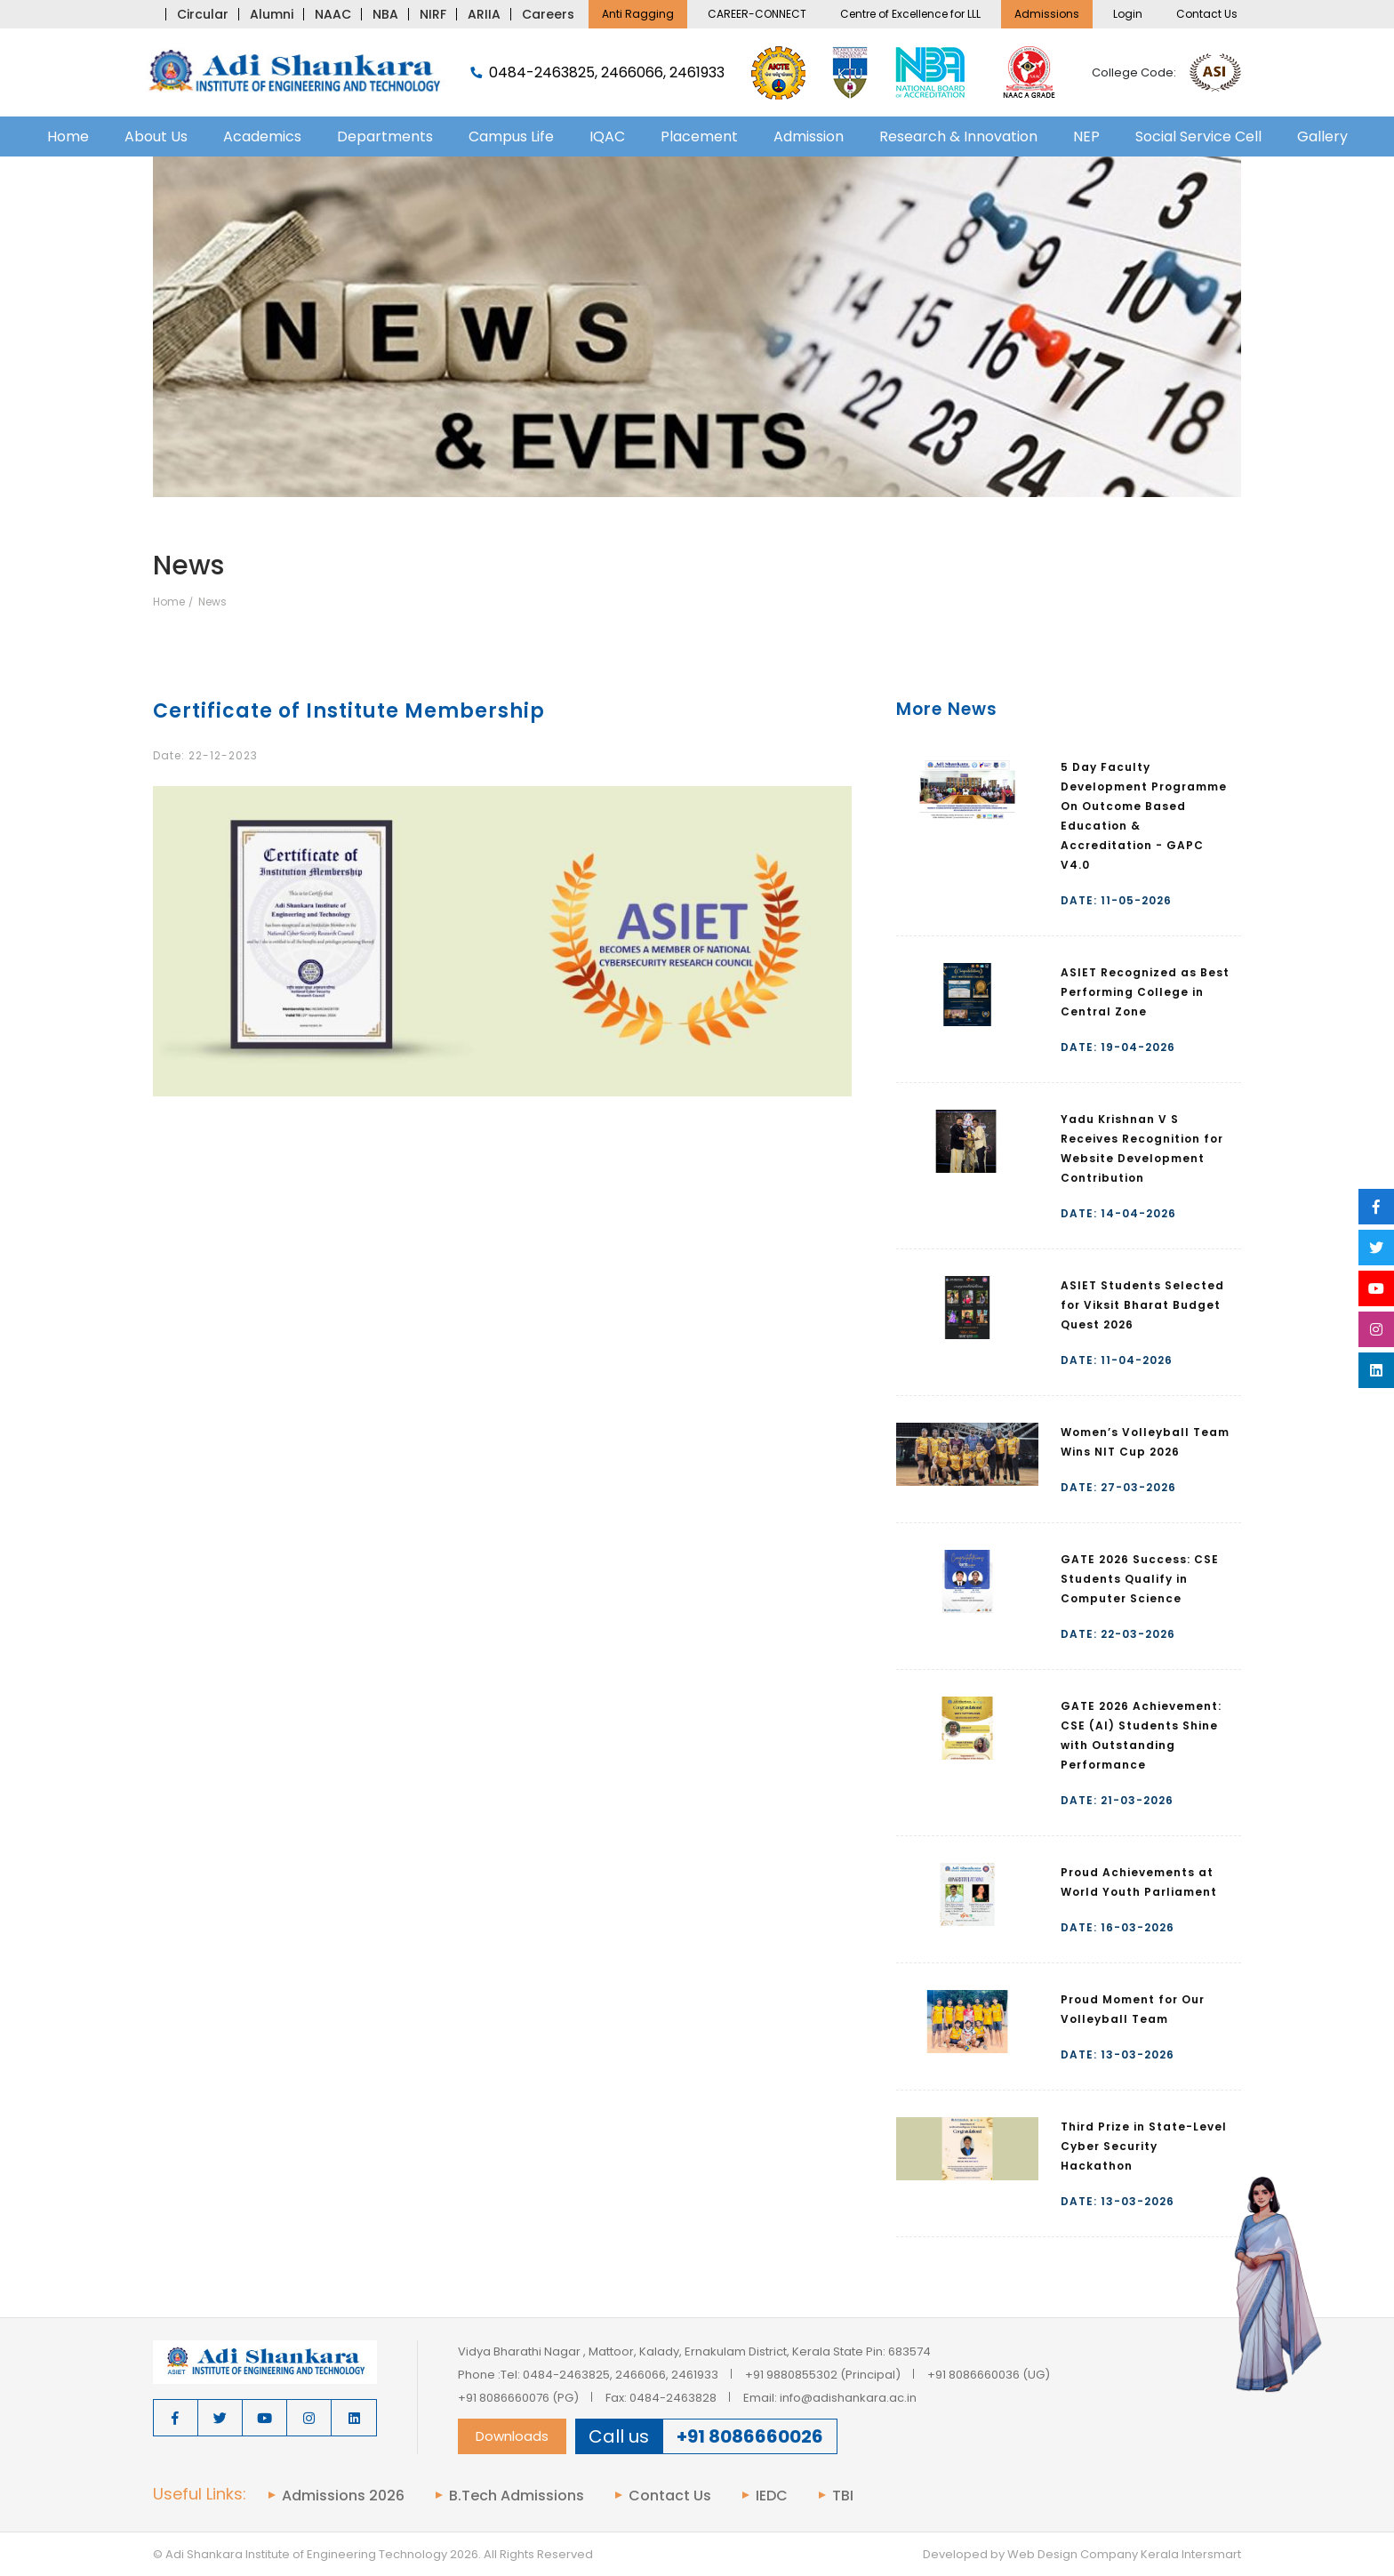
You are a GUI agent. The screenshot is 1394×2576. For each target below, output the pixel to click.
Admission (808, 136)
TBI (842, 2496)
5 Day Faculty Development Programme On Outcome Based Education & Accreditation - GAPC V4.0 (1144, 815)
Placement (699, 136)
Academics (262, 136)
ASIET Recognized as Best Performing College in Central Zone (1145, 992)
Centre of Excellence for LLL (910, 13)
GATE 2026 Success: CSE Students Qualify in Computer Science (1140, 1579)
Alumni (271, 14)
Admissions (1046, 13)
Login (1127, 13)
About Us (156, 136)
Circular (202, 14)
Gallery (1322, 136)
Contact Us (1207, 13)
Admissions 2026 (343, 2496)
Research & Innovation (958, 136)
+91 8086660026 (750, 2436)
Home (68, 136)
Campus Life (511, 136)
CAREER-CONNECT (757, 13)
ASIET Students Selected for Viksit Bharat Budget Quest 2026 (1142, 1305)
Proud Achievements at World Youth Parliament (1139, 1882)
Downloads (512, 2436)
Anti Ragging (638, 13)
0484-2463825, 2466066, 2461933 (597, 73)
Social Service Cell (1198, 136)
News (212, 602)
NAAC (333, 14)
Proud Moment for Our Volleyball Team (1133, 2009)
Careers (548, 14)
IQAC (607, 136)
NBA (385, 14)
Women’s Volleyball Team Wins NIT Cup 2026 (1145, 1441)
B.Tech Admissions (516, 2496)
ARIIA (484, 14)
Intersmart (1211, 2554)
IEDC (772, 2496)
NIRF (433, 14)
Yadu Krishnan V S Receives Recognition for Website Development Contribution (1142, 1148)
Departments (385, 136)
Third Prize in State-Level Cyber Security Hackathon (1144, 2146)
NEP (1086, 136)
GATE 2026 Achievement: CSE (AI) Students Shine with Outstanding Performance (1141, 1735)
